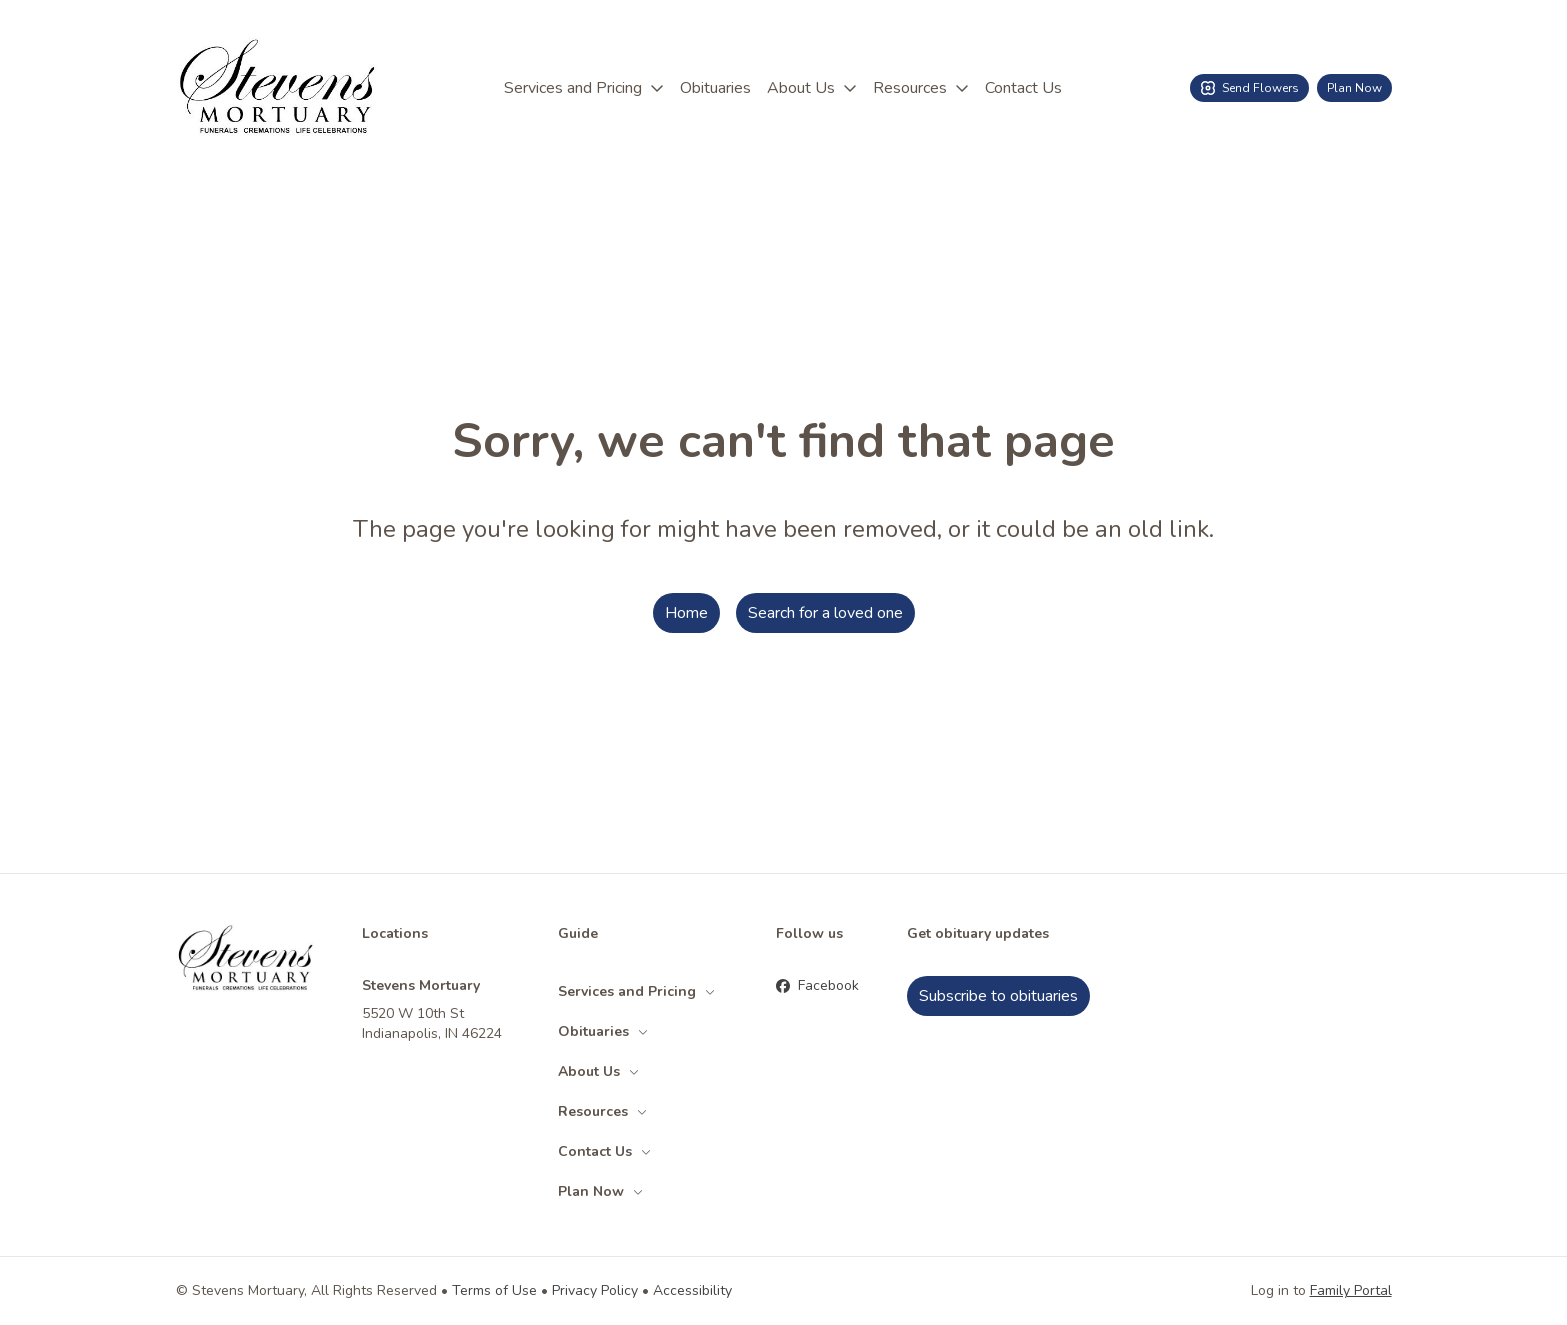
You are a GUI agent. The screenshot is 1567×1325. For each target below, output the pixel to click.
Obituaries (715, 88)
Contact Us (1023, 88)
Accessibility (692, 1290)
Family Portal (1351, 1290)
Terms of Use (494, 1290)
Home (686, 613)
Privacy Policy (595, 1290)
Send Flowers (1249, 88)
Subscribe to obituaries (998, 996)
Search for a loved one (825, 613)
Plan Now (1354, 88)
